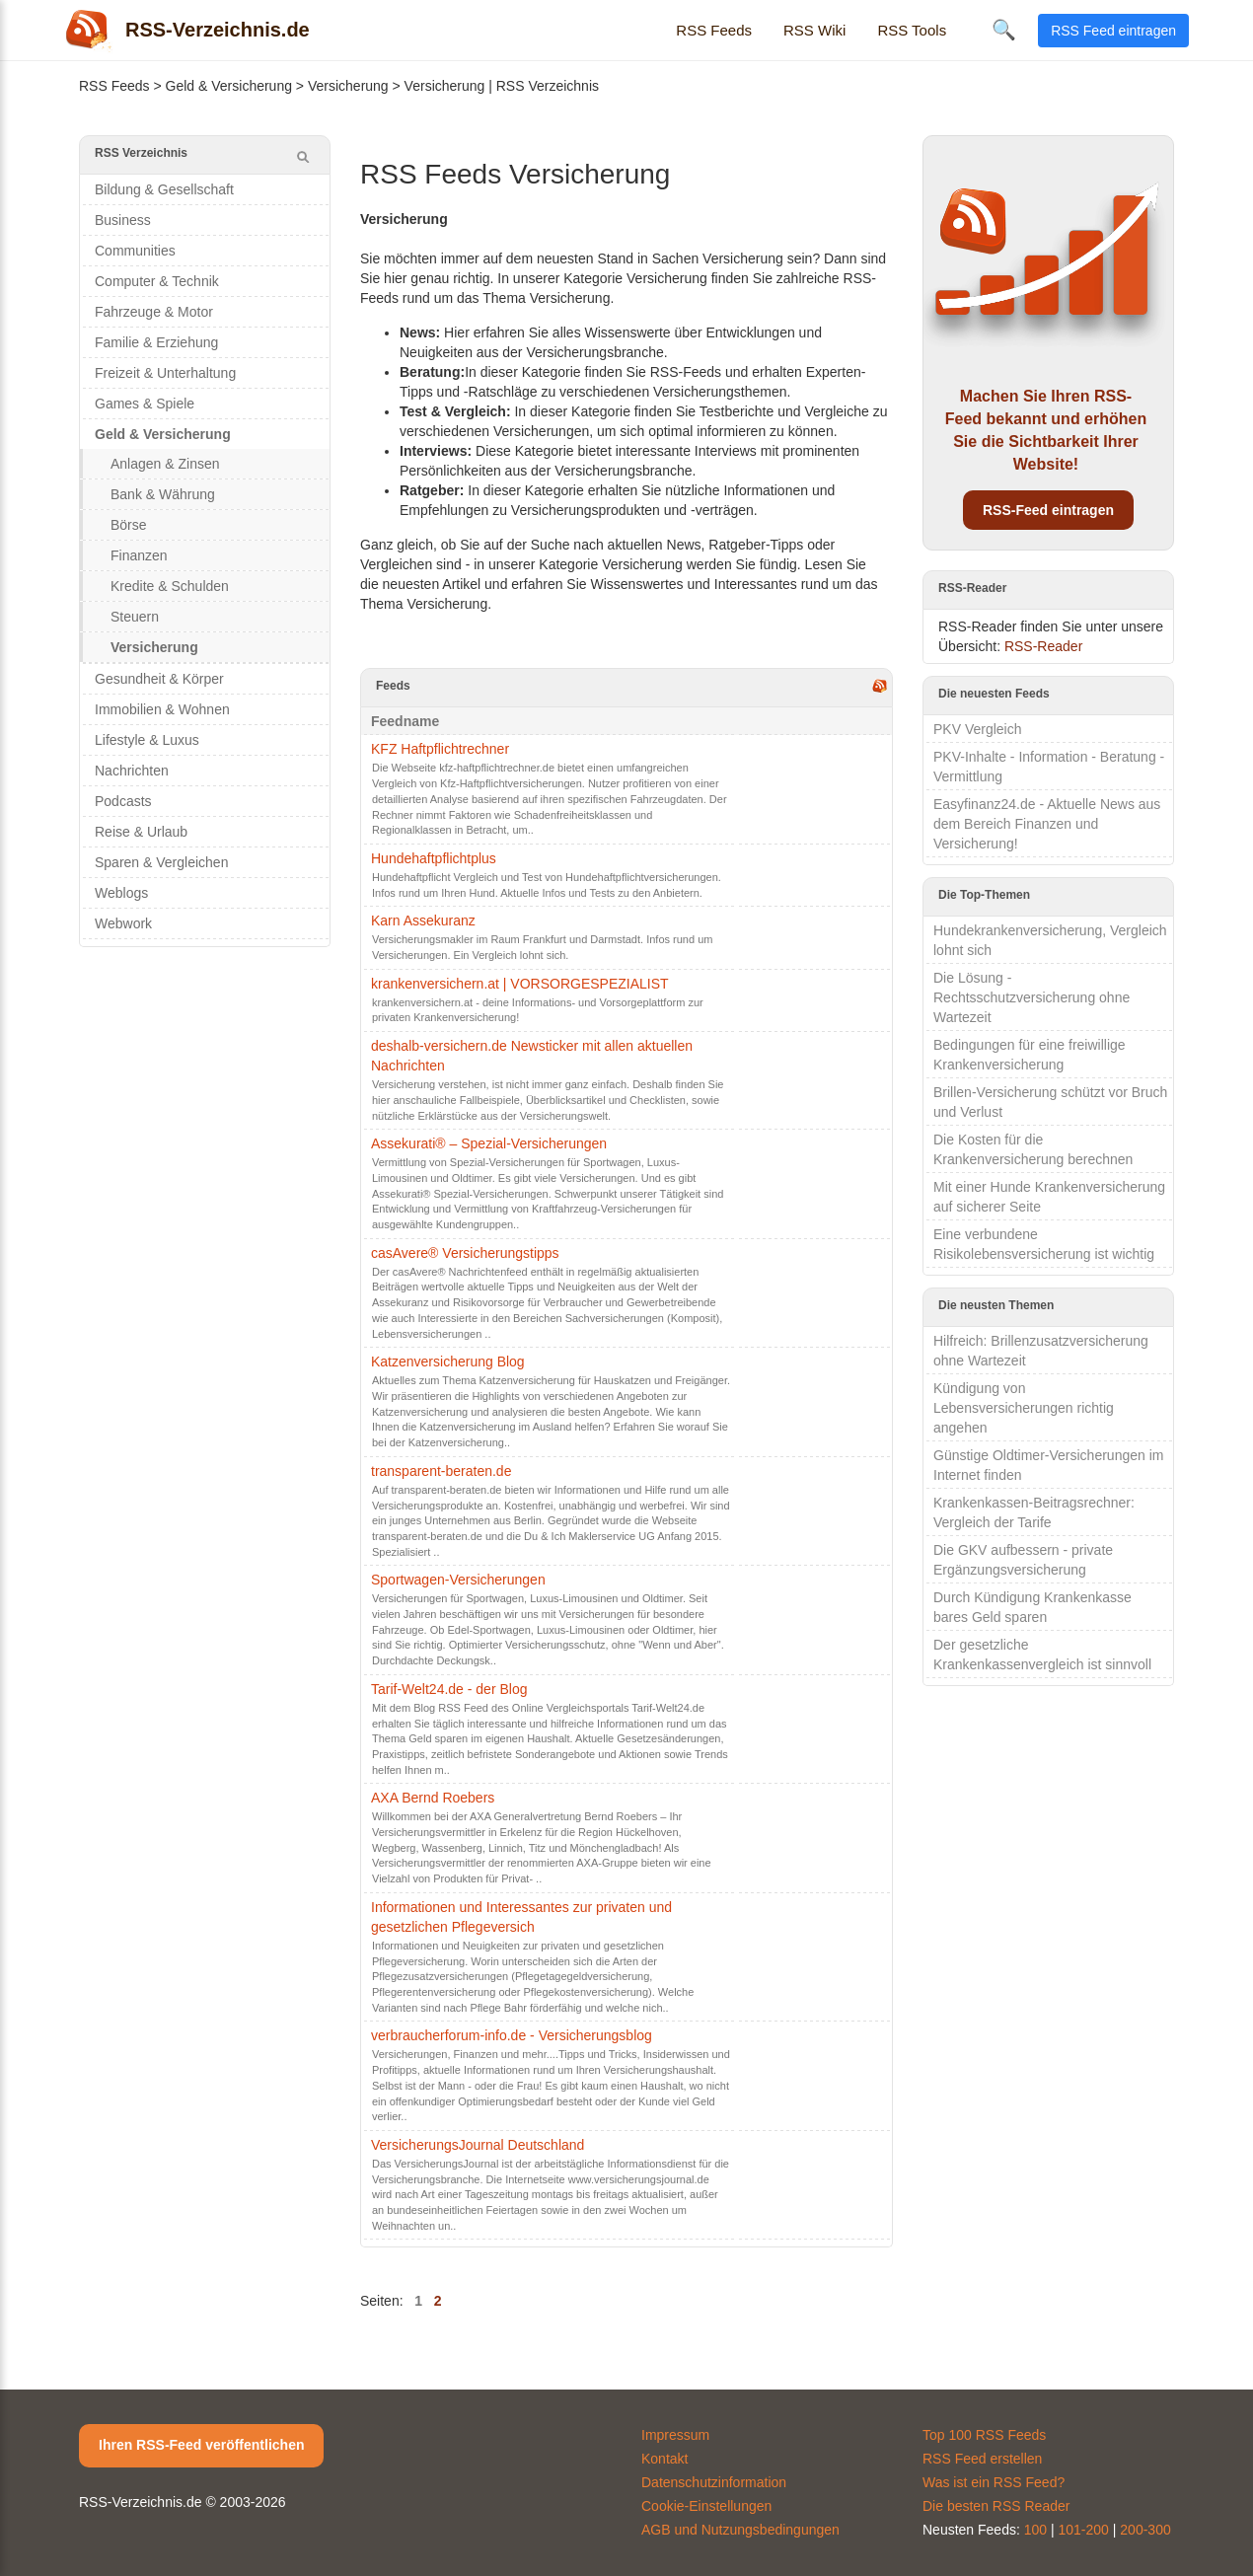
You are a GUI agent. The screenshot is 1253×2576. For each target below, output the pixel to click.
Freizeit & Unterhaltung (165, 373)
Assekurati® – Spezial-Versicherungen (489, 1143)
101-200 (1084, 2530)
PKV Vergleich (977, 729)
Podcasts (123, 801)
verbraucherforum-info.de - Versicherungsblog (511, 2035)
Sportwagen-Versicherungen (458, 1579)
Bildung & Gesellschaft (164, 189)
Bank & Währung (163, 494)
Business (123, 220)
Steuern (135, 617)
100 (1035, 2530)
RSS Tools (911, 30)
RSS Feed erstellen (982, 2458)
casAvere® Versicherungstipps (465, 1253)
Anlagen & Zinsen (165, 464)
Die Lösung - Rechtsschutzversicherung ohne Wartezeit (1031, 997)
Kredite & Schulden (170, 586)
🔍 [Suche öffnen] (1004, 29)
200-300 (1145, 2530)
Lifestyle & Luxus (147, 740)
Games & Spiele (144, 403)
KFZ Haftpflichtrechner (440, 749)
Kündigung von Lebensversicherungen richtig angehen (1023, 1407)
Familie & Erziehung (156, 342)
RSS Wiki (814, 30)
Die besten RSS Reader (995, 2506)
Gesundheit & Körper (159, 679)
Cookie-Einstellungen (706, 2506)
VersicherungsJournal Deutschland (477, 2145)
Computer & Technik (157, 281)
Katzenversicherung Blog (448, 1361)
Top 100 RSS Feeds (984, 2435)
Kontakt (664, 2458)
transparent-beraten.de (441, 1471)
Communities (135, 250)
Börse (129, 525)
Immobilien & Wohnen (162, 709)
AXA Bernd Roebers (432, 1797)
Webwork (123, 923)
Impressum (675, 2435)
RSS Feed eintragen (1113, 30)
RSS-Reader (1043, 646)
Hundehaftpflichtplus (433, 858)
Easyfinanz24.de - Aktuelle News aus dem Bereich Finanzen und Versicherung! (1046, 823)
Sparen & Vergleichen (161, 862)
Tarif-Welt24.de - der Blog (449, 1689)
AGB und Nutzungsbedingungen (740, 2530)
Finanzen (139, 555)
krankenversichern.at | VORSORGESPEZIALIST (520, 984)
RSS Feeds (714, 30)
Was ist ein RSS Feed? (993, 2482)
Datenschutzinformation (713, 2482)
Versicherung (348, 86)
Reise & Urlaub (141, 832)
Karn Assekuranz (423, 920)
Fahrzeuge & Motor (154, 312)
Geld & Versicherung (229, 86)
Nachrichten (132, 770)
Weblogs (121, 893)
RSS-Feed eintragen (1048, 510)
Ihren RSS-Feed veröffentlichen (201, 2445)
